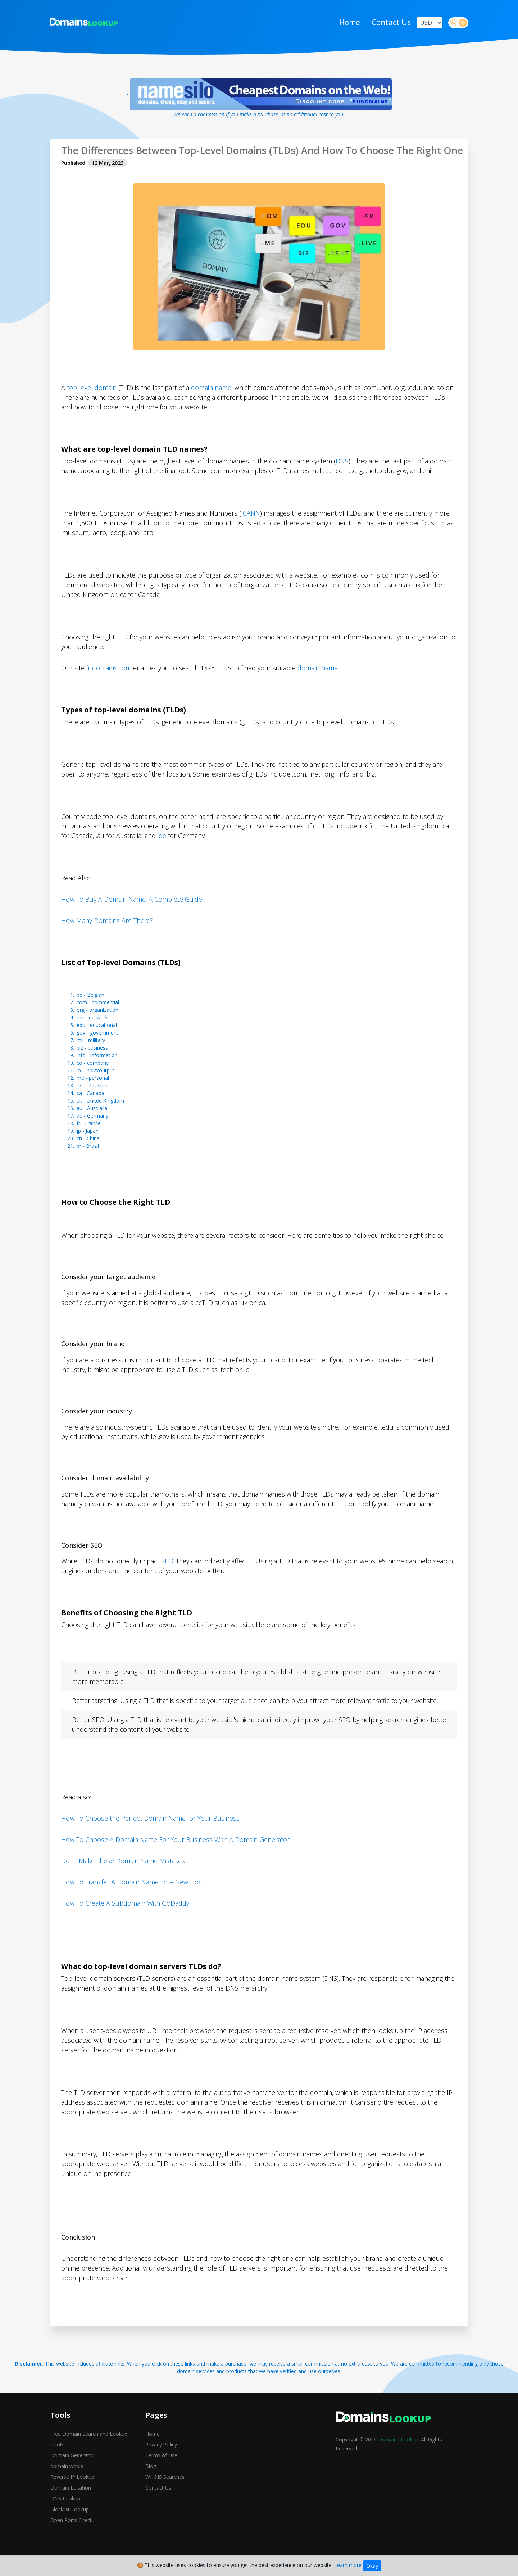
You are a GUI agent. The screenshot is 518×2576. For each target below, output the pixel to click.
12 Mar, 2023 (107, 176)
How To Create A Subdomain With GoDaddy (125, 1917)
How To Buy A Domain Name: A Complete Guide (131, 913)
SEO (167, 1575)
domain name (211, 401)
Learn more (348, 2565)
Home (348, 23)
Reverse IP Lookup (72, 2491)
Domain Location (70, 2502)
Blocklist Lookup (69, 2523)
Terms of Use (161, 2469)
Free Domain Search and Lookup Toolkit (88, 2453)
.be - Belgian (90, 1008)
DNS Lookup (65, 2512)
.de (162, 849)
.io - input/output (95, 1084)
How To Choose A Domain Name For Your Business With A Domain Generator (175, 1853)
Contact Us (390, 23)
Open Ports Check (71, 2534)
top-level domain (92, 401)
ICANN (250, 526)
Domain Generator (72, 2469)
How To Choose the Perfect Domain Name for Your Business (150, 1832)
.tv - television (92, 1099)
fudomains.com (108, 681)
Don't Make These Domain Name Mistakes (123, 1874)
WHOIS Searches (165, 2491)
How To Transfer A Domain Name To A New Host (132, 1896)
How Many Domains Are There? (107, 934)
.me (80, 1091)
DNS (342, 474)
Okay (372, 2565)
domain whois (66, 2480)
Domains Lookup (398, 2453)
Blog (150, 2480)
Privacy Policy (161, 2458)
